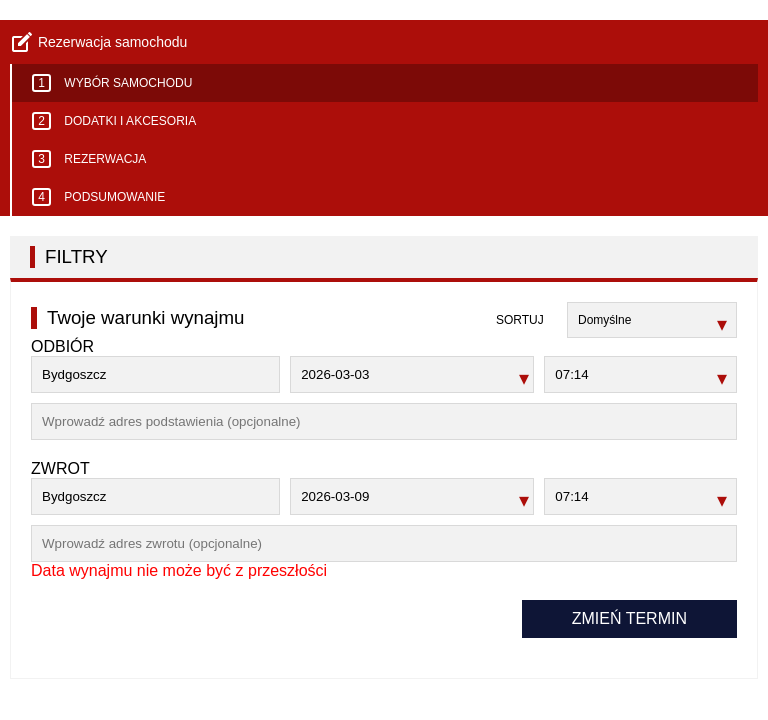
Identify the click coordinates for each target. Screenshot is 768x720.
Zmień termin (629, 618)
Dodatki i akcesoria (114, 121)
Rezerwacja (89, 159)
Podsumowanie (98, 197)
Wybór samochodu (112, 83)
